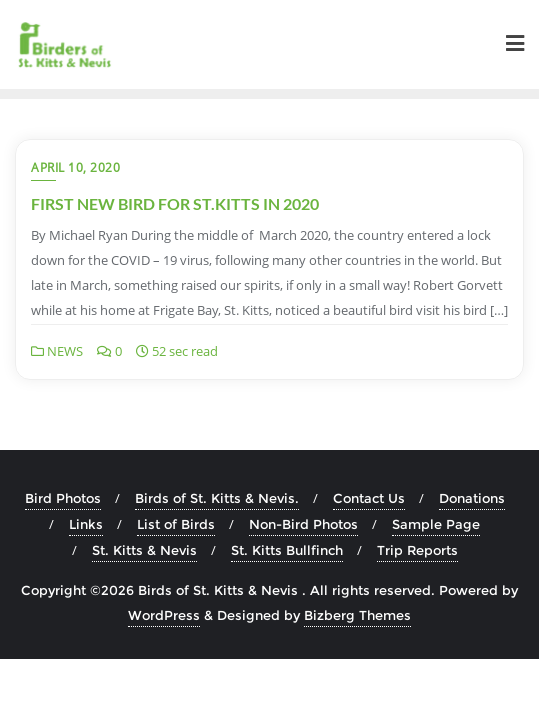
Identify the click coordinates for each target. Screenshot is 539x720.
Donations (472, 498)
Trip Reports (417, 550)
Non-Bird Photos (303, 524)
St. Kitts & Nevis (144, 550)
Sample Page (436, 524)
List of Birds (176, 524)
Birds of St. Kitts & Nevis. (217, 498)
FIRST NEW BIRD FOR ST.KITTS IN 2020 (175, 203)
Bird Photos (63, 498)
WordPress (164, 615)
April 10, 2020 (75, 167)
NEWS (57, 351)
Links (86, 524)
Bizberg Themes (357, 615)
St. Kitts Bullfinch (287, 550)
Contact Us (369, 498)
